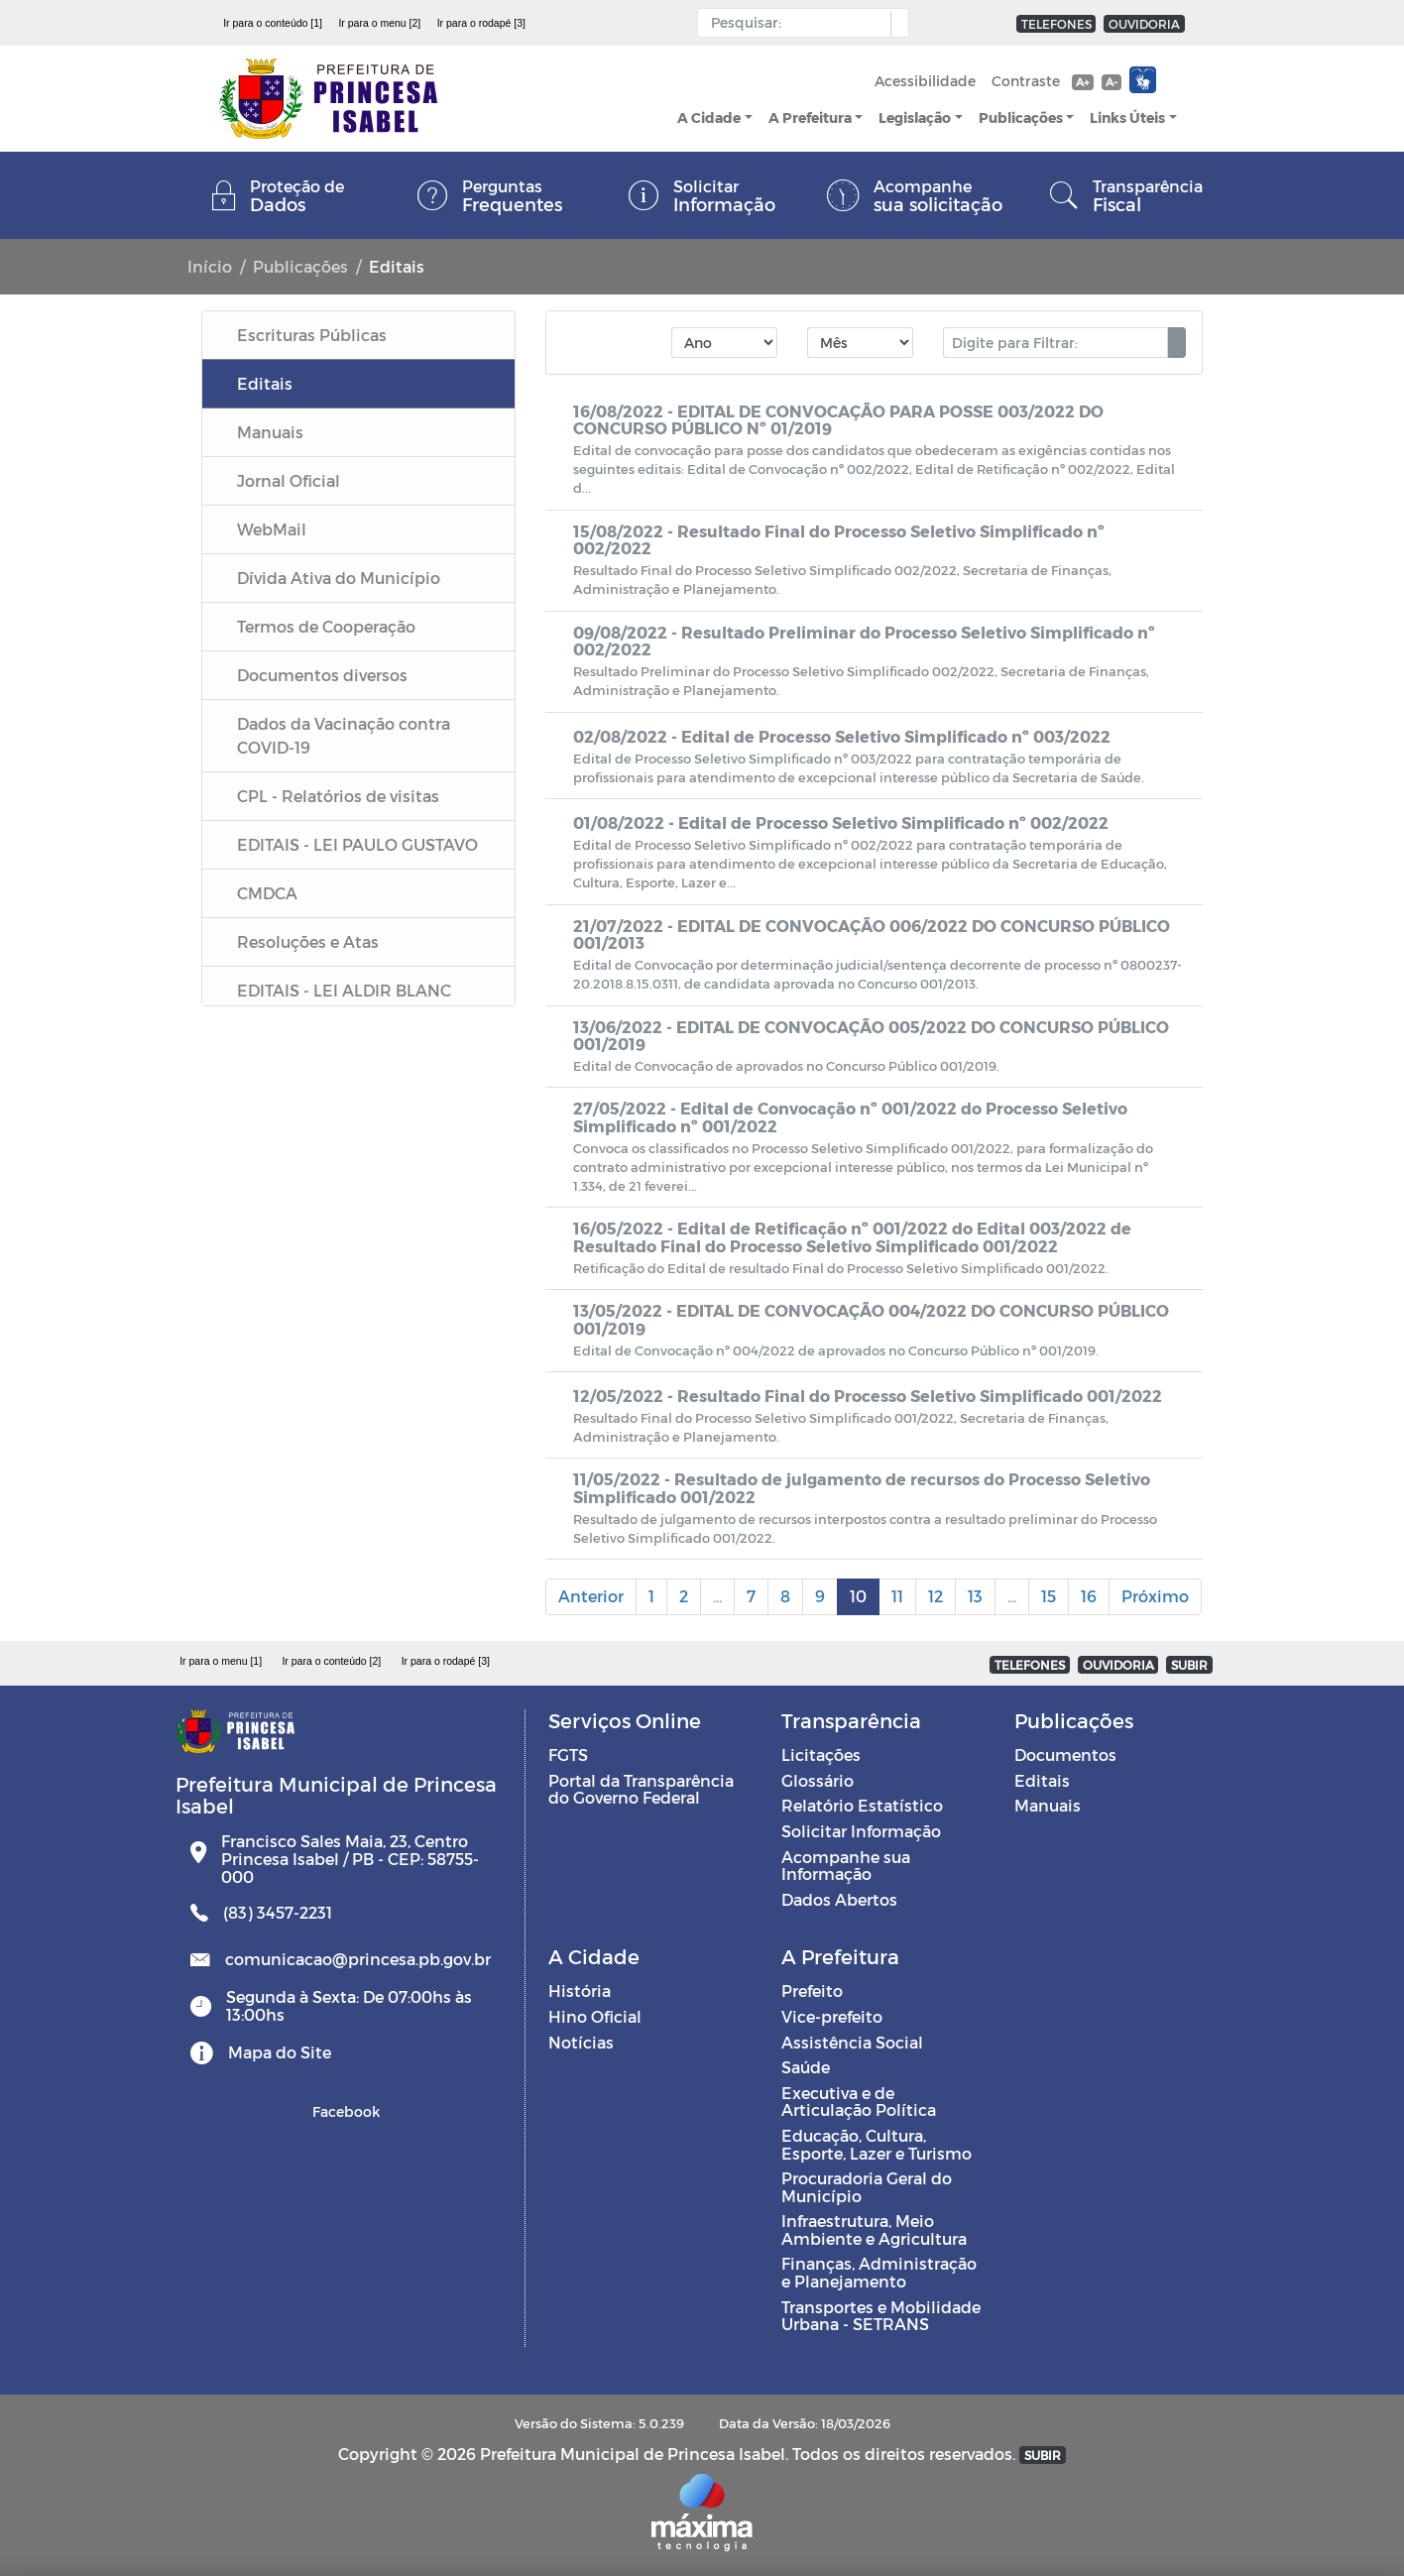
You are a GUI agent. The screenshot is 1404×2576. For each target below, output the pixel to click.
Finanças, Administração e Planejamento (879, 2272)
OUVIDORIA (1144, 24)
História (579, 1990)
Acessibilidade (925, 80)
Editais (1042, 1780)
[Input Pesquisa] (798, 23)
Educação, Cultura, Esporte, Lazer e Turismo (876, 2144)
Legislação (914, 117)
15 (1048, 1595)
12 (935, 1595)
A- (1111, 81)
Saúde (805, 2066)
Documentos (1065, 1754)
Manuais (1047, 1805)
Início (209, 266)
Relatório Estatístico (862, 1805)
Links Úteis (1127, 117)
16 (1089, 1595)
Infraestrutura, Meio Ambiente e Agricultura (874, 2229)
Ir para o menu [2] (379, 23)
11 (897, 1595)
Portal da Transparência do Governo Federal (641, 1789)
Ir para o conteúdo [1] (272, 23)
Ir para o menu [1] (220, 1661)
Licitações (821, 1754)
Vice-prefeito (831, 2016)
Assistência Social (852, 2042)
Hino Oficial (595, 2016)
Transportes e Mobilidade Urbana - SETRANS (881, 2315)
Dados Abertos (839, 1899)
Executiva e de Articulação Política (858, 2101)
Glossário (817, 1780)
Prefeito (812, 1990)
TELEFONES (1056, 24)
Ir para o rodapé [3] (481, 23)
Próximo (1155, 1595)
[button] (894, 24)
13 (975, 1595)
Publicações (1021, 117)
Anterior (591, 1595)
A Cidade (709, 117)
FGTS (568, 1754)
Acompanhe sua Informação (845, 1865)
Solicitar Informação (861, 1830)
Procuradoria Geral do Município (866, 2186)
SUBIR (1189, 1665)
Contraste (1026, 80)
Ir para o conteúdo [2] (331, 1661)
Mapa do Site (279, 2052)
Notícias (581, 2042)
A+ (1082, 81)
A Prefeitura (810, 117)
